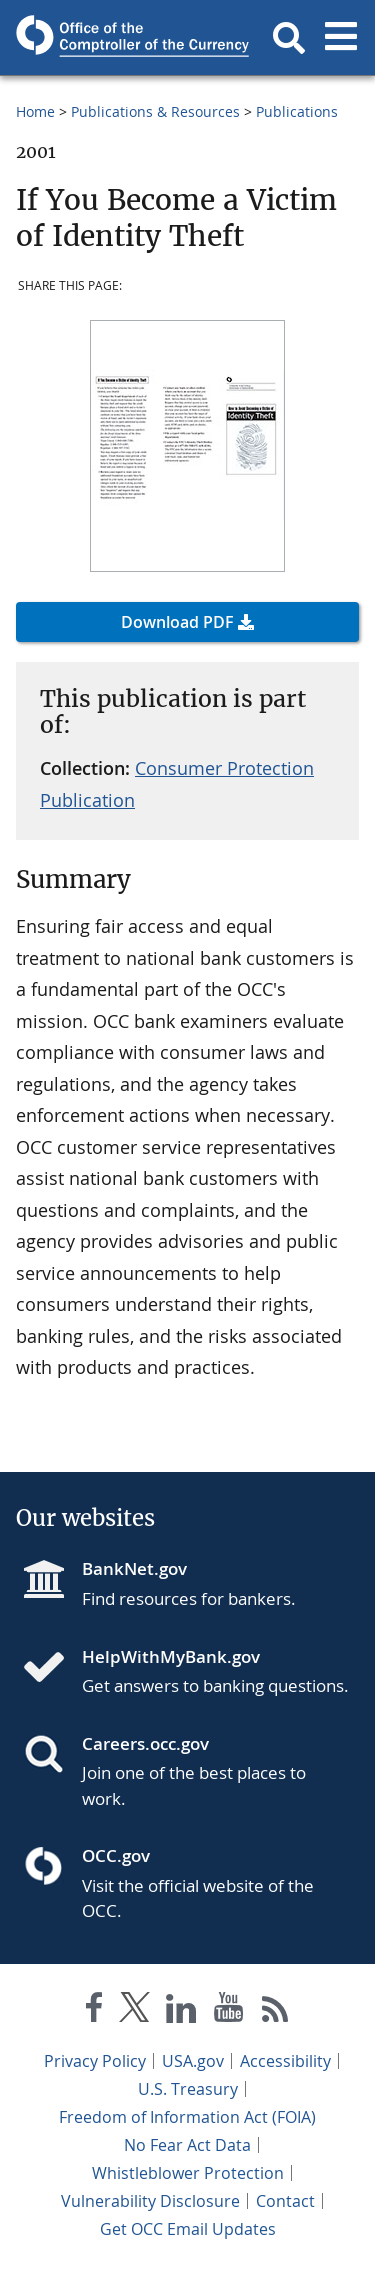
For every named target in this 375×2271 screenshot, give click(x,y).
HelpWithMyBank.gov (171, 1656)
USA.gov (193, 2061)
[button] (289, 38)
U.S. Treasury (188, 2089)
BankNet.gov (134, 1568)
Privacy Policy (95, 2061)
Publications (297, 111)
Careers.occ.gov (145, 1743)
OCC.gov (116, 1855)
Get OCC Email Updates (188, 2229)
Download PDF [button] (177, 622)
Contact (285, 2201)
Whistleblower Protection (188, 2173)
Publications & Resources (155, 111)
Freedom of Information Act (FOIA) (187, 2117)
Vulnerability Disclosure (150, 2201)
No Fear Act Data (187, 2145)
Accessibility (285, 2061)
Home (35, 111)
